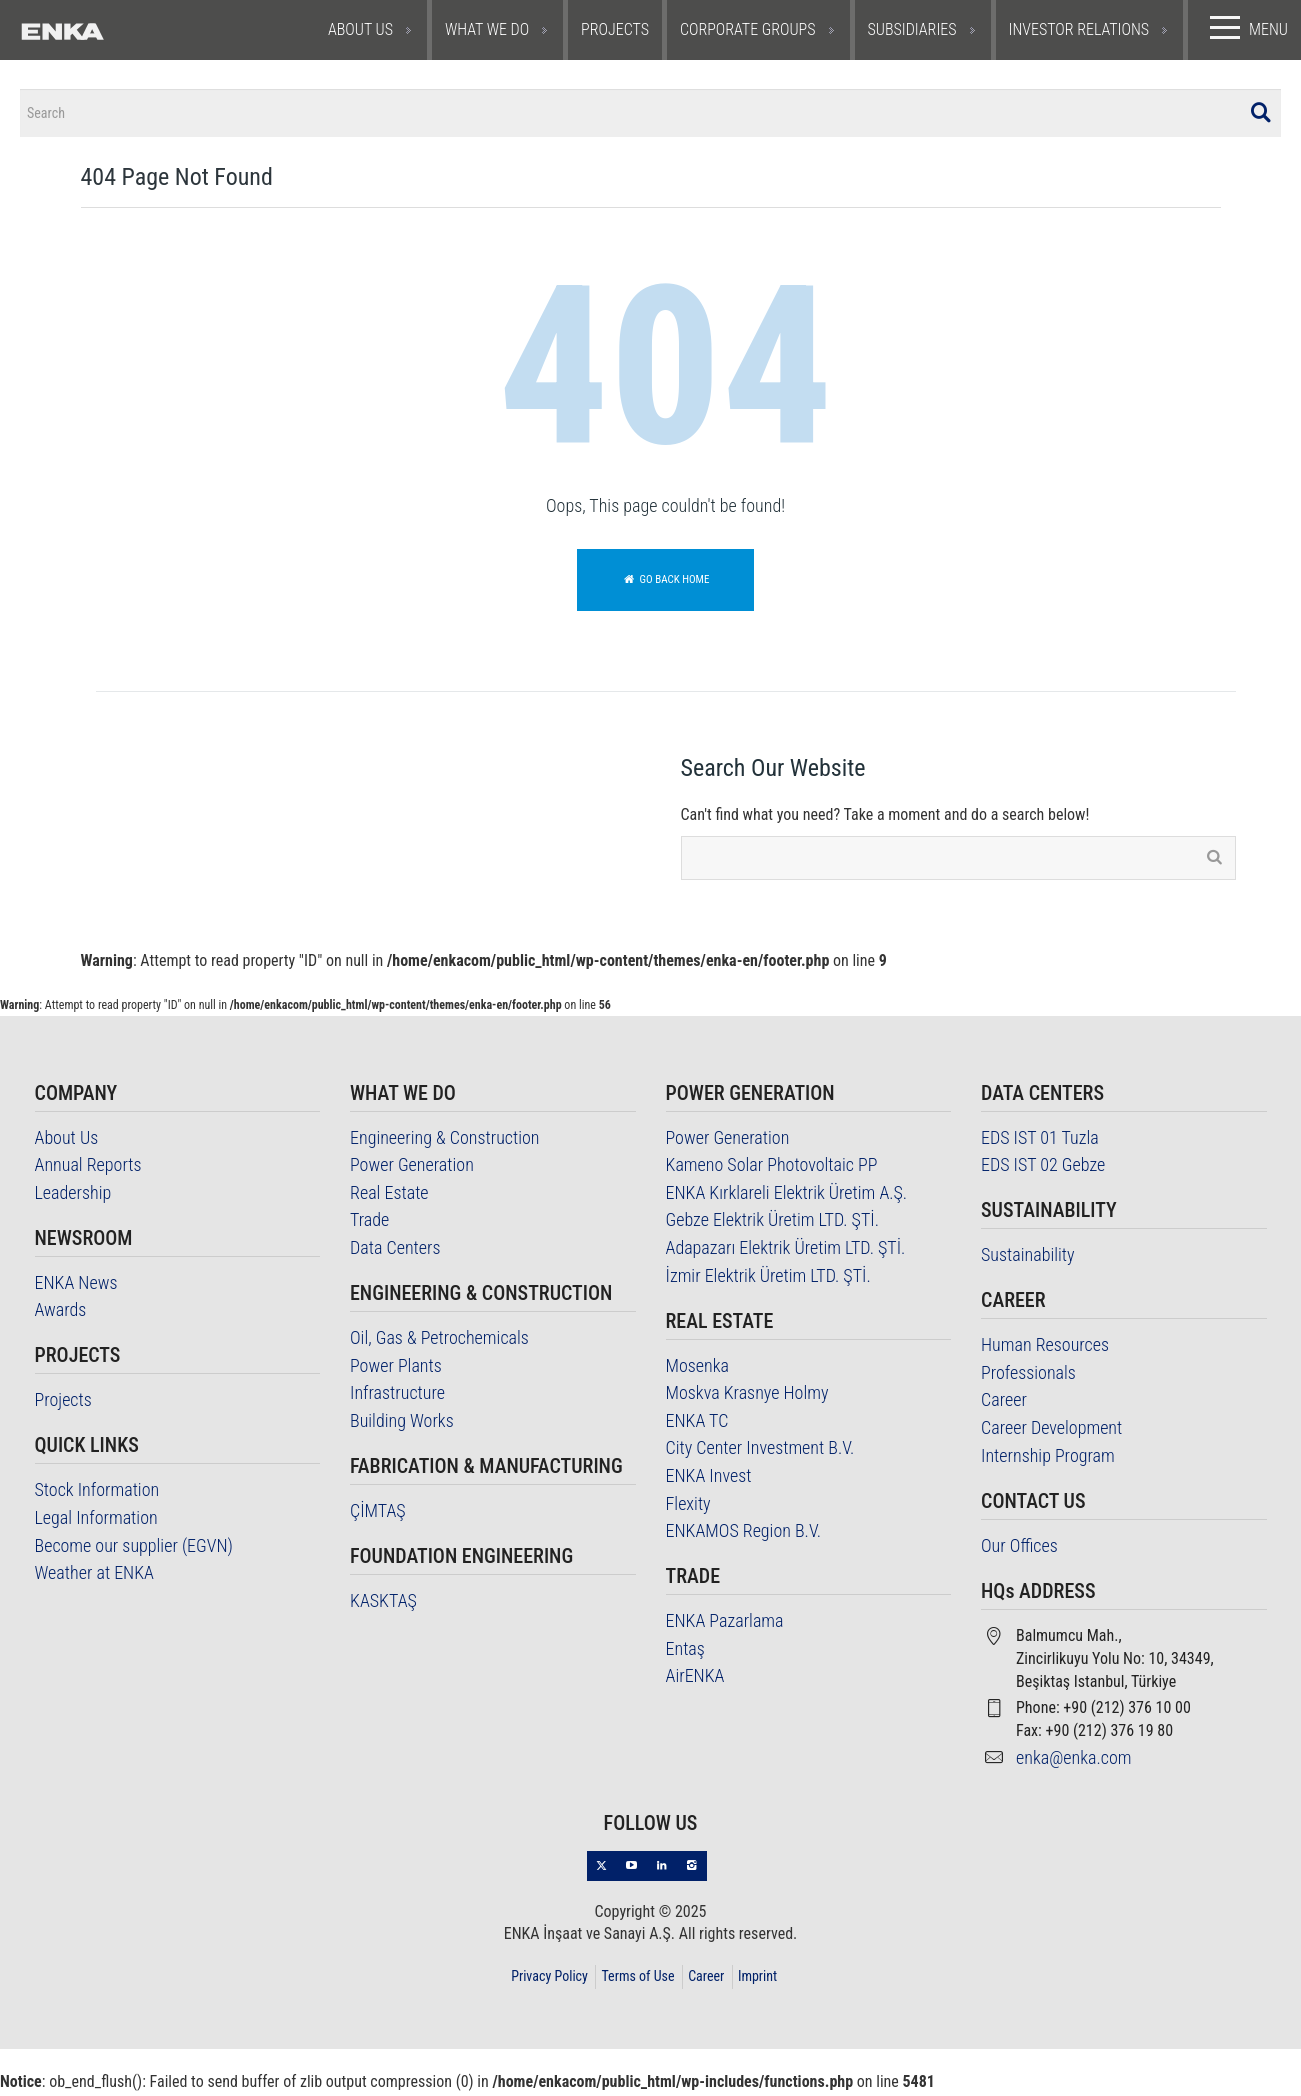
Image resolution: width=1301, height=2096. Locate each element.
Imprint (757, 1979)
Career (1004, 1403)
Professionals (1028, 1375)
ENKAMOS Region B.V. (743, 1534)
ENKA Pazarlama (725, 1624)
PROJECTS (615, 29)
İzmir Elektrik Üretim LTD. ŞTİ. (768, 1278)
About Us (67, 1140)
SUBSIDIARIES (912, 29)
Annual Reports (88, 1168)
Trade (369, 1223)
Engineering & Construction (445, 1140)
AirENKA (695, 1679)
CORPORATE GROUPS (748, 29)
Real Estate (389, 1195)
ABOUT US (360, 29)
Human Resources (1045, 1348)
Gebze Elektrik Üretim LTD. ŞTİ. (772, 1223)
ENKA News (76, 1285)
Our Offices (1019, 1548)
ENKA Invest (709, 1478)
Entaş (685, 1651)
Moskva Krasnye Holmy (747, 1396)
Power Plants (396, 1368)
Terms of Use (637, 1979)
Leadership (73, 1195)
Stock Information (97, 1493)
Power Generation (412, 1168)
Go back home (666, 582)
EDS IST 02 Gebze (1043, 1168)
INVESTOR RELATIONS (1079, 29)
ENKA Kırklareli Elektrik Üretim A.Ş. (787, 1195)
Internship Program (1048, 1458)
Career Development (1051, 1430)
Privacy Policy (549, 1979)
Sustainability (1028, 1258)
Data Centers (395, 1250)
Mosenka (698, 1368)
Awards (61, 1313)
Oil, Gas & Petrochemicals (439, 1340)
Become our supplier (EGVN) (134, 1548)
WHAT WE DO (487, 29)
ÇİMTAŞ (378, 1513)
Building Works (402, 1423)
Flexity (688, 1506)
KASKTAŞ (383, 1603)
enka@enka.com (1074, 1760)
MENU (1244, 28)
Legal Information (96, 1520)
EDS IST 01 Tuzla (1040, 1140)
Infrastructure (397, 1396)
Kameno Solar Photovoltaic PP (772, 1168)
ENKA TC (697, 1423)
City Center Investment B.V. (760, 1451)
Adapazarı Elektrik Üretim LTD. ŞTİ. (786, 1250)
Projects (63, 1403)
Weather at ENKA (94, 1576)
